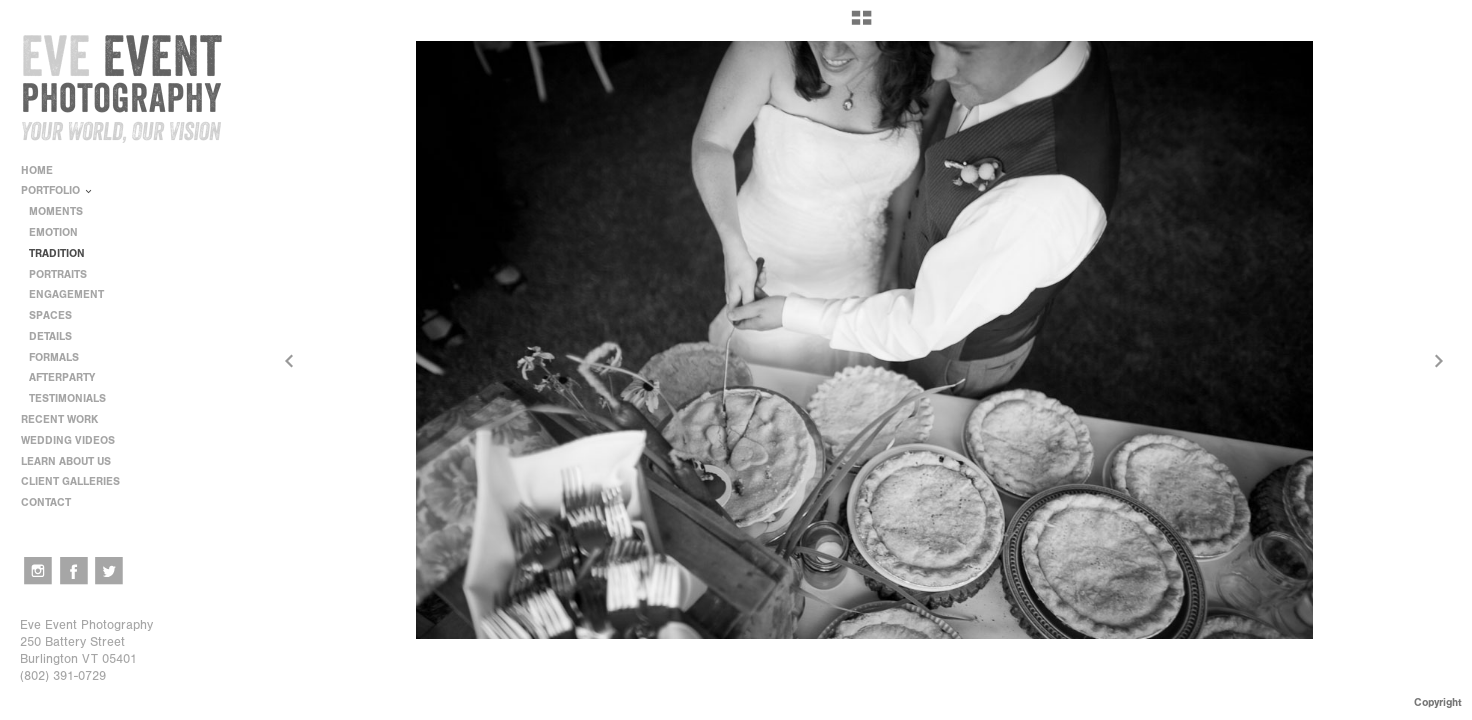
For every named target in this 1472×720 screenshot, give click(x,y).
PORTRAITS (58, 274)
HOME (37, 170)
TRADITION (57, 253)
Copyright (1438, 702)
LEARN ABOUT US (73, 461)
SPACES (50, 315)
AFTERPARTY (62, 377)
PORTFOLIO (57, 190)
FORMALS (54, 357)
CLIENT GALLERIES (70, 481)
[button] (861, 25)
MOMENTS (56, 211)
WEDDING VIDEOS (68, 440)
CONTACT (46, 502)
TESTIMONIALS (67, 398)
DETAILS (50, 336)
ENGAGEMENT (66, 294)
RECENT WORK (66, 419)
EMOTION (53, 232)
